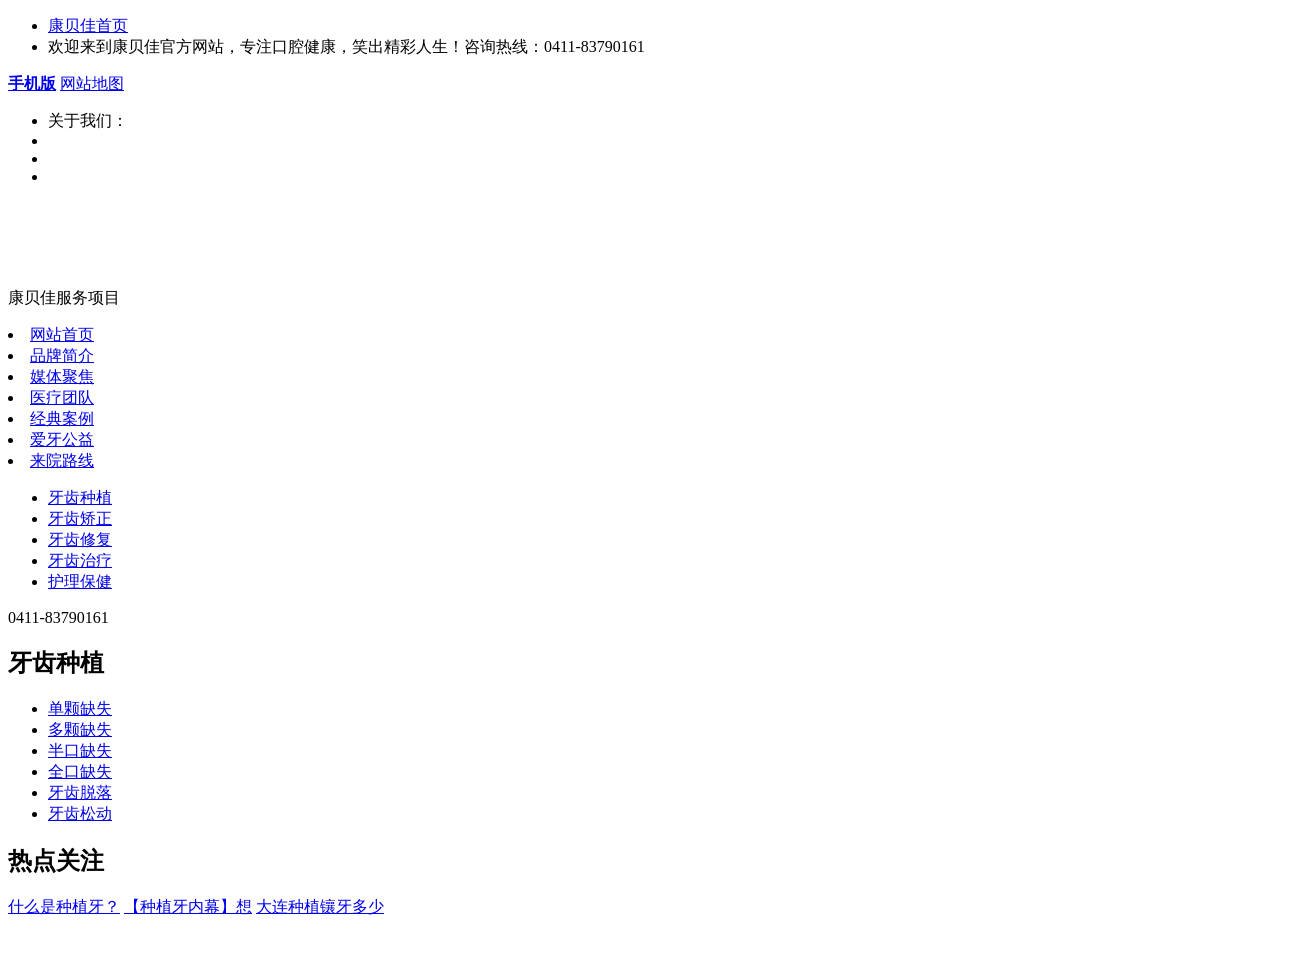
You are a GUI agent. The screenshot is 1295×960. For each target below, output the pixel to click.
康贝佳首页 (88, 25)
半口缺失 (80, 750)
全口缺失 (80, 771)
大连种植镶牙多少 (320, 906)
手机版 (32, 83)
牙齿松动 (80, 813)
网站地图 (92, 83)
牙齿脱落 (80, 792)
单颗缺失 (80, 708)
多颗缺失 (80, 729)
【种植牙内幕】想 (188, 906)
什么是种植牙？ (64, 906)
